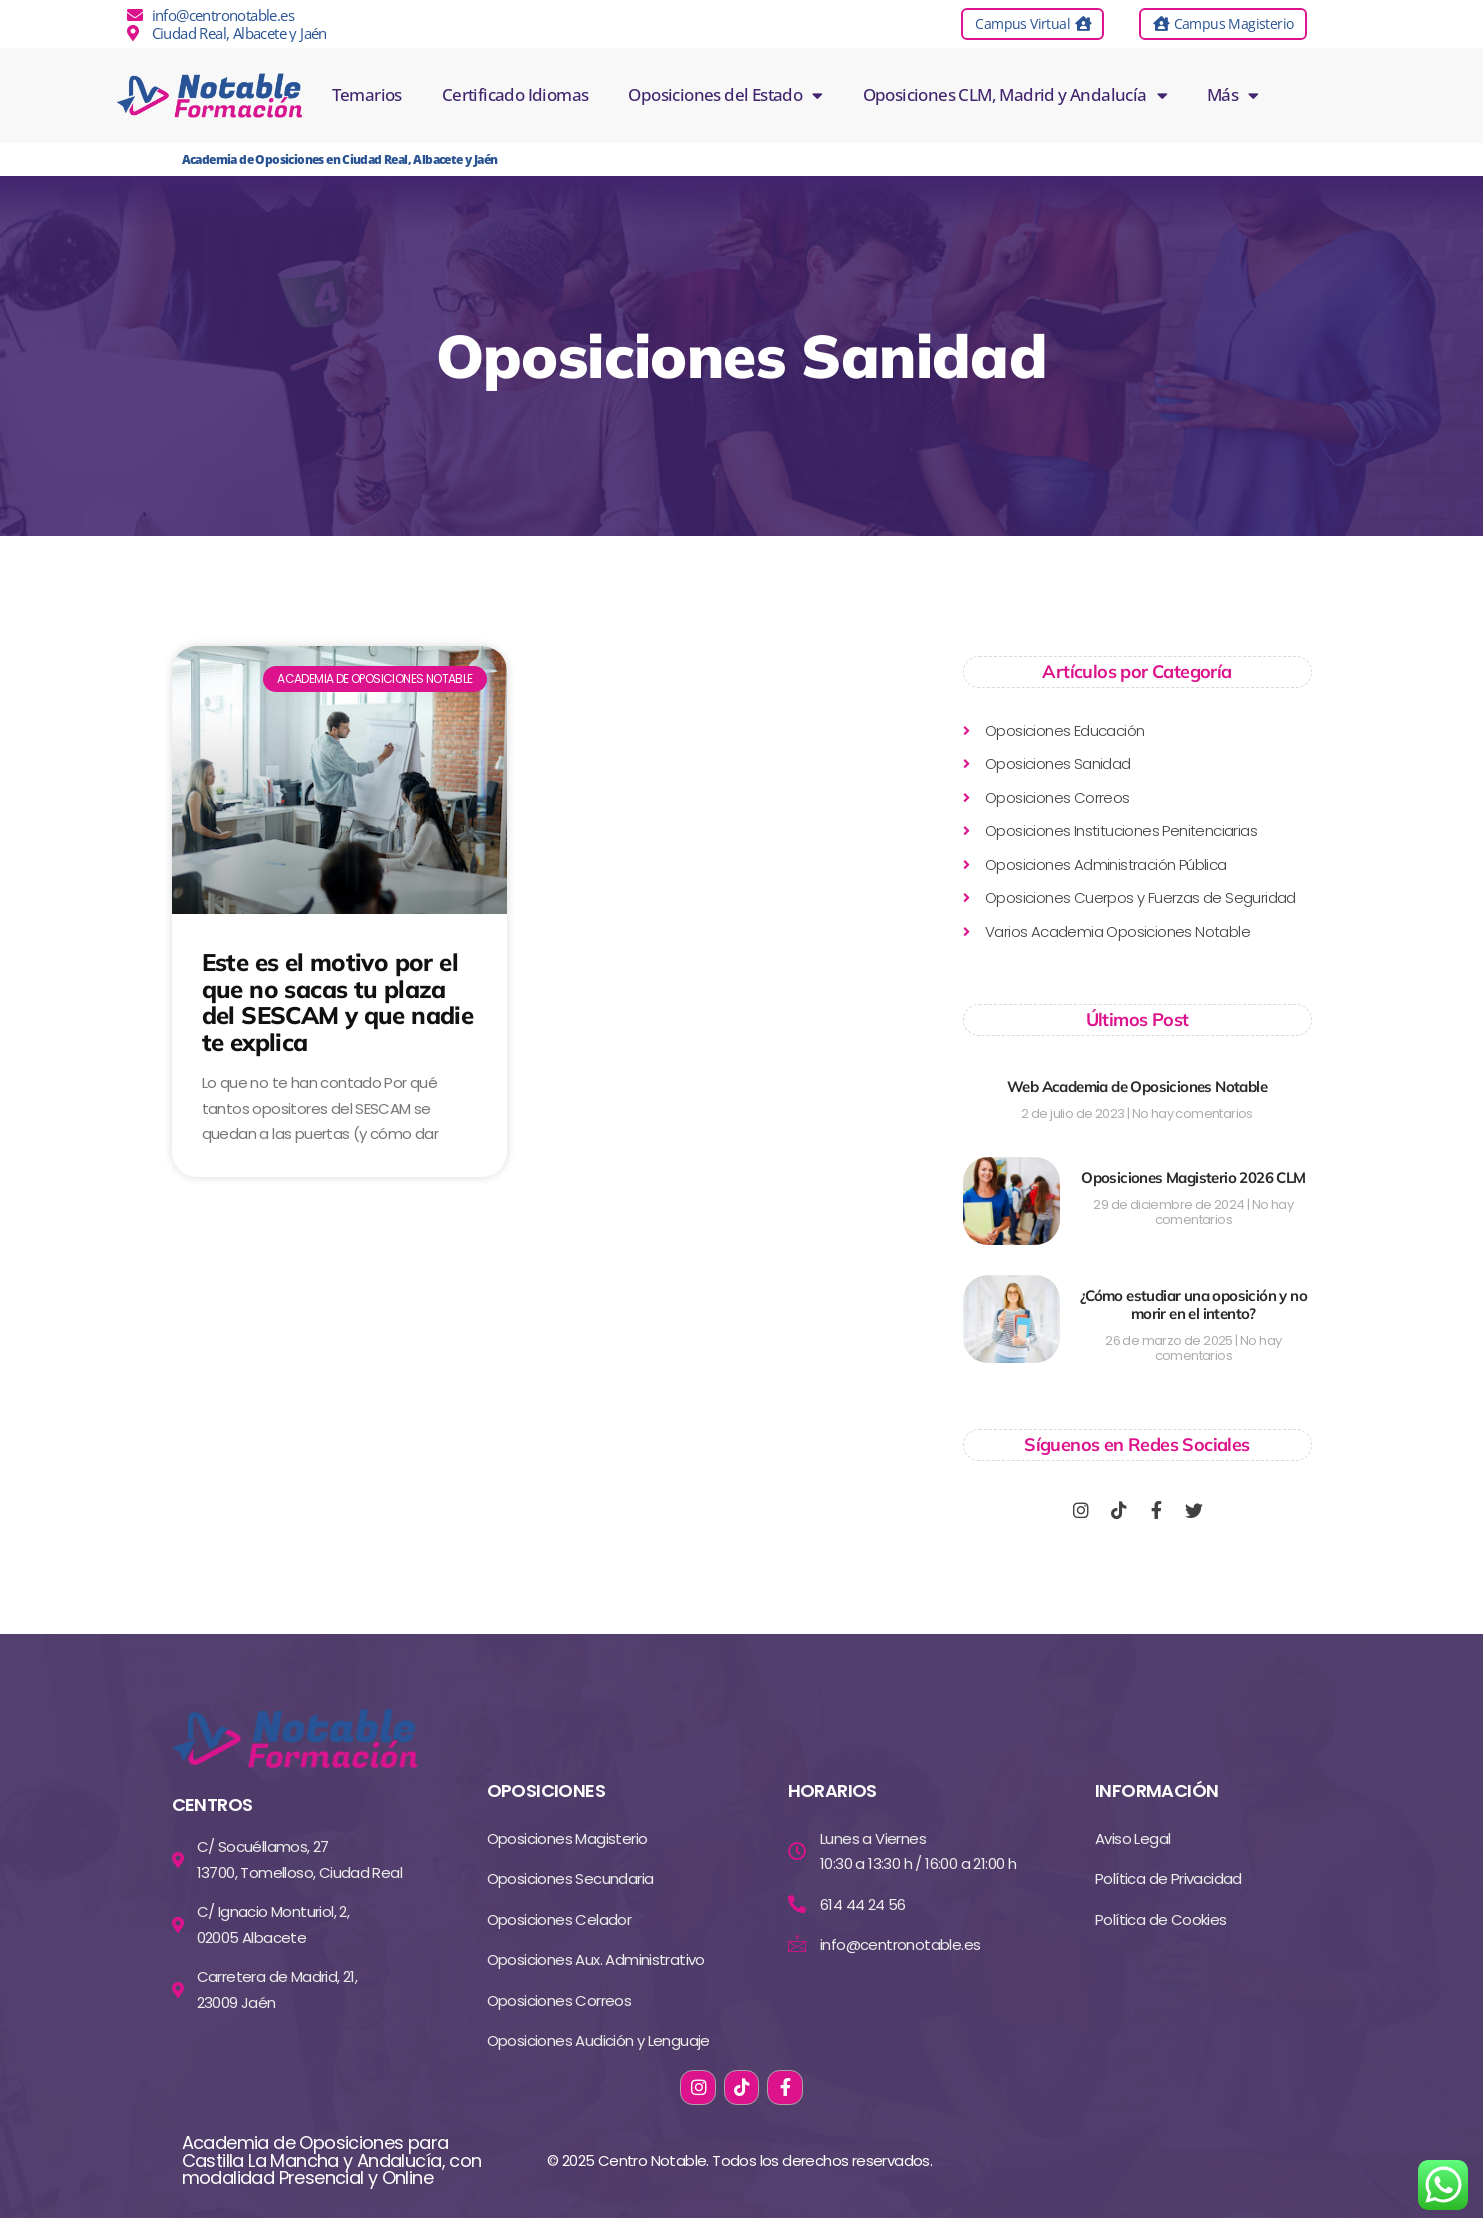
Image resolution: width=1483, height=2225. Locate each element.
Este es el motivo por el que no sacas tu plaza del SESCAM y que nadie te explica (338, 1001)
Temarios (367, 95)
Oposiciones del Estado (725, 95)
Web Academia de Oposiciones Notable (1137, 1086)
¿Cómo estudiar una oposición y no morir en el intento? (1193, 1304)
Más (1233, 95)
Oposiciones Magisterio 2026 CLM (1193, 1177)
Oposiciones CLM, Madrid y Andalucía (1015, 95)
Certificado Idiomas (515, 95)
